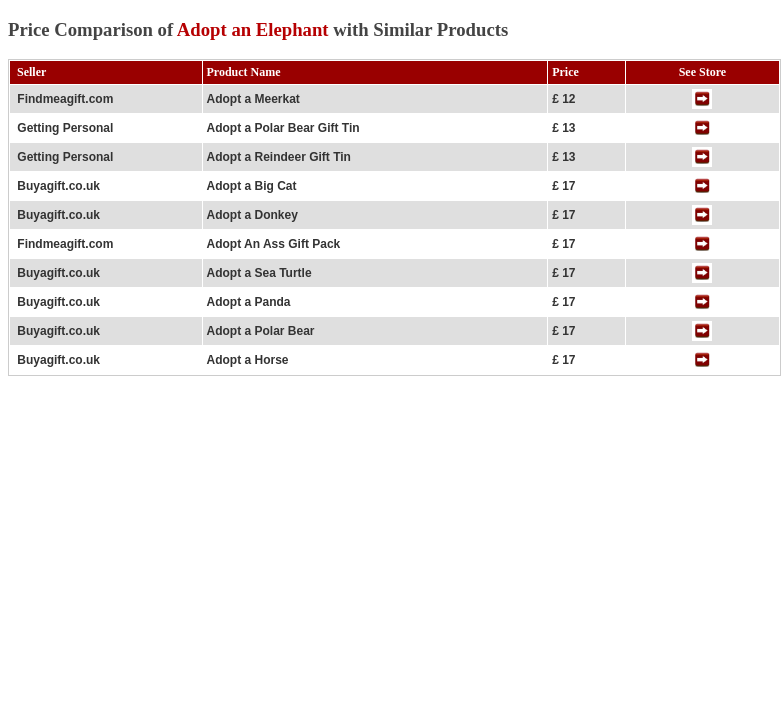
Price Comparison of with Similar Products (258, 29)
